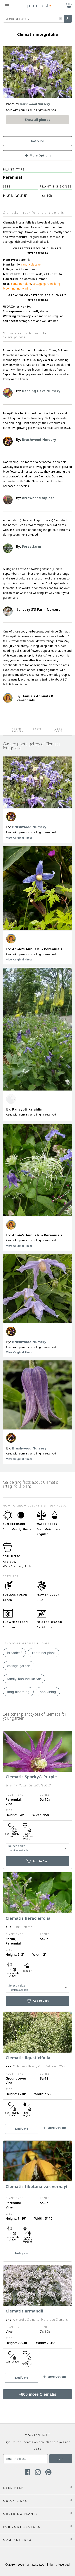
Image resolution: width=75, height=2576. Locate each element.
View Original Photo (19, 837)
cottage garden (43, 284)
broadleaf (14, 1653)
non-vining (24, 288)
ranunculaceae (31, 264)
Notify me (37, 141)
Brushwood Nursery (29, 827)
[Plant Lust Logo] (39, 5)
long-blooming (18, 1692)
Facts (37, 729)
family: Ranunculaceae (24, 1679)
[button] (60, 19)
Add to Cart (37, 1861)
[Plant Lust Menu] (7, 5)
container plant (21, 284)
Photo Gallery (17, 730)
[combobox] (37, 1848)
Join (61, 2458)
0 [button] (69, 3)
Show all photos (37, 119)
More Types (58, 730)
